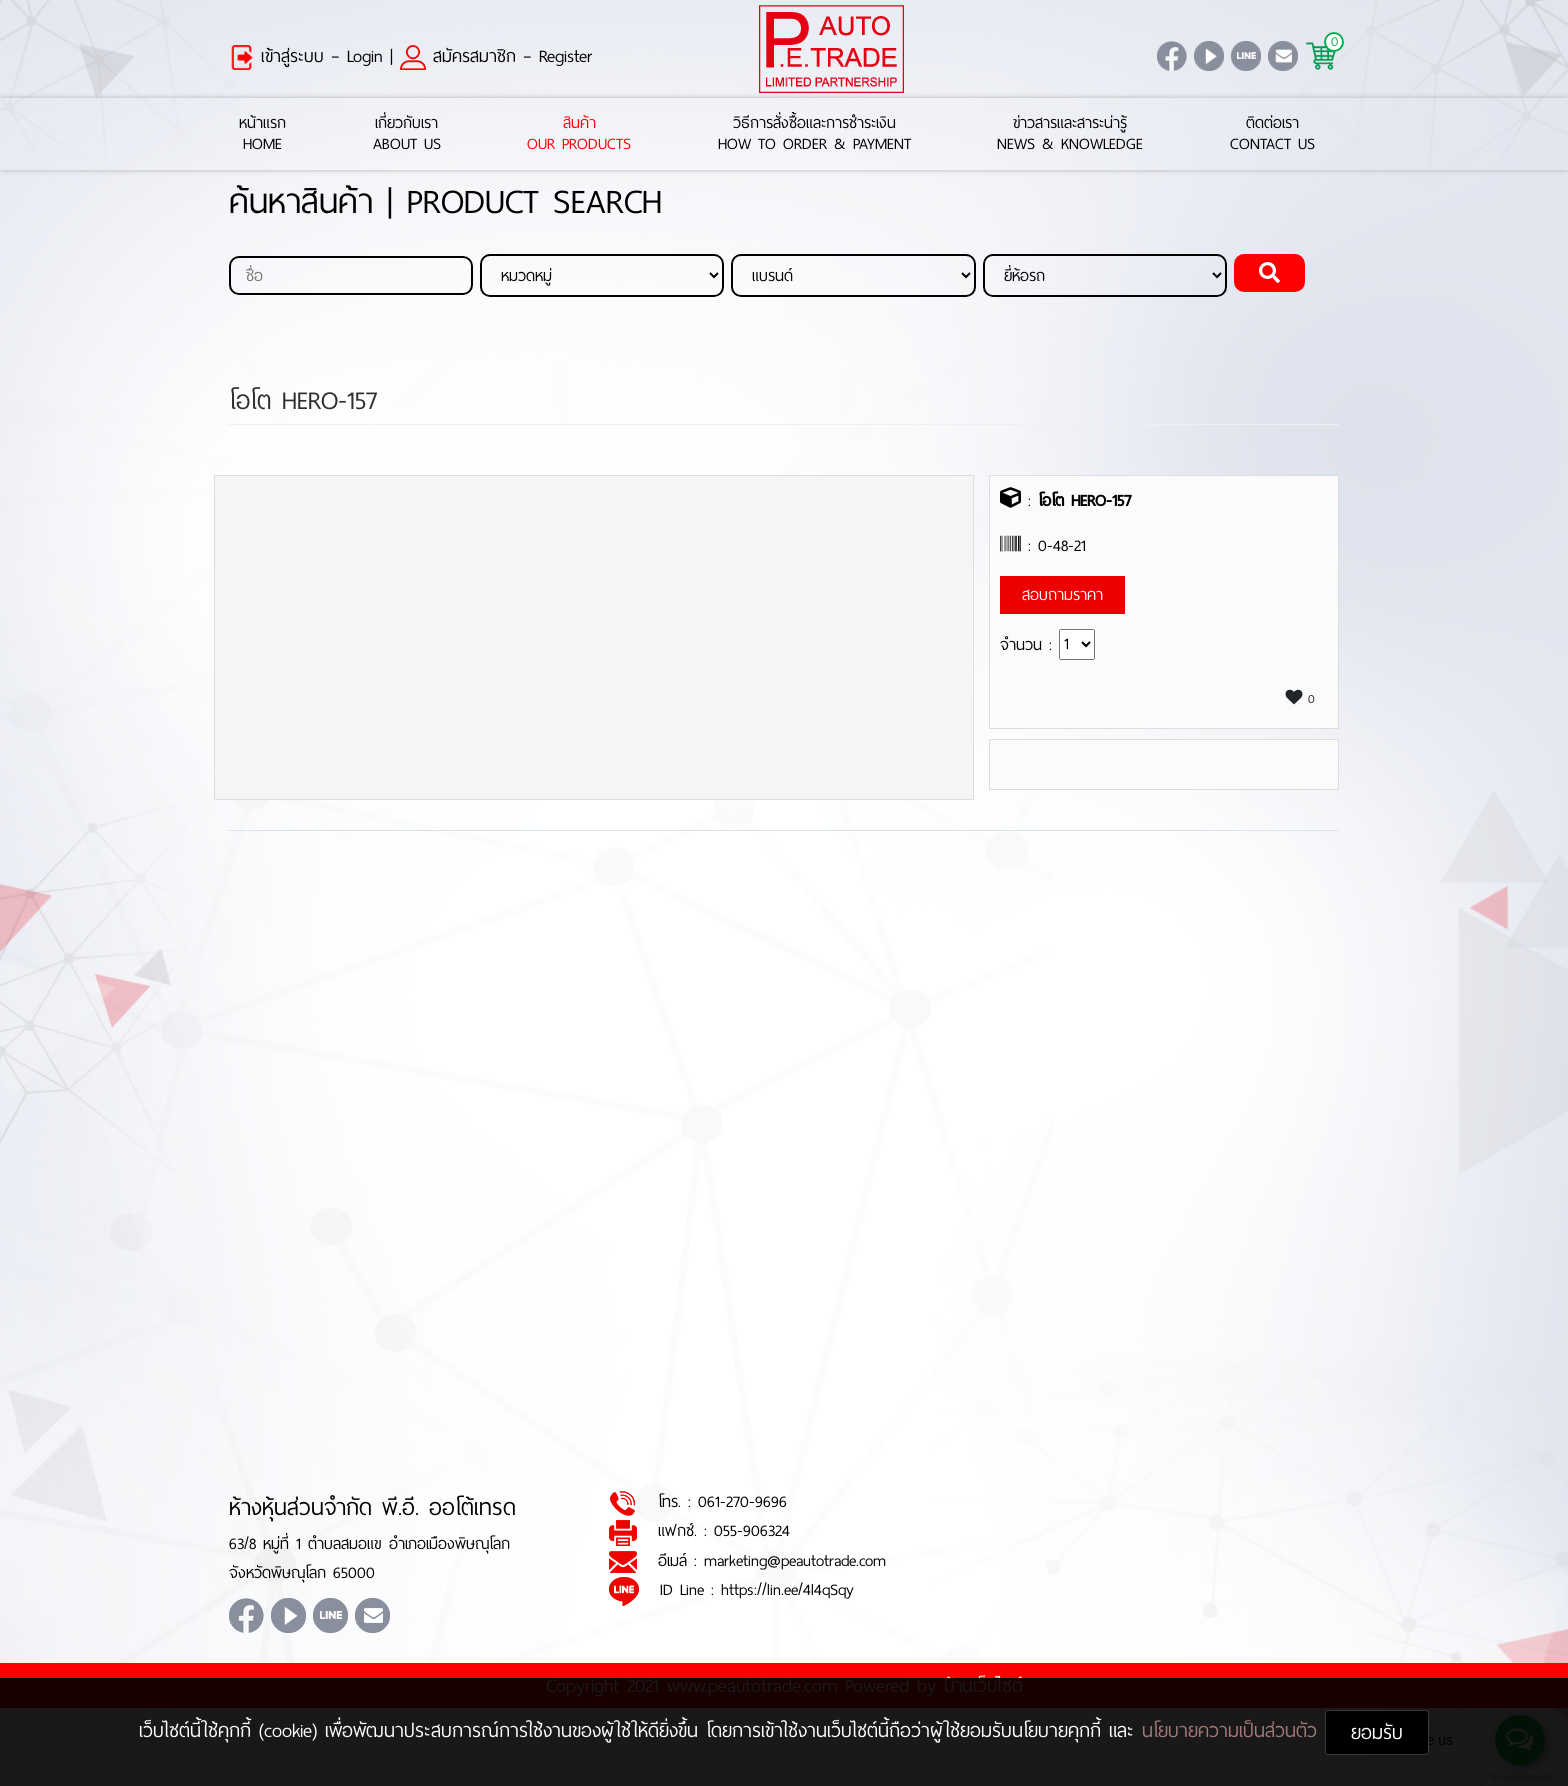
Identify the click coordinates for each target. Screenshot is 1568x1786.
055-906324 (752, 1531)
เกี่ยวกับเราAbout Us (407, 134)
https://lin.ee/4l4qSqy (787, 1590)
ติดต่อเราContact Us (1272, 134)
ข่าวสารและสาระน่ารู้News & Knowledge (1070, 134)
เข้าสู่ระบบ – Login (306, 56)
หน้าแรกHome (262, 134)
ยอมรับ (1377, 1732)
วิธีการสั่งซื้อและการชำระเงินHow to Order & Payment (814, 134)
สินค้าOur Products (579, 134)
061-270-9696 (742, 1502)
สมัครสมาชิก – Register (496, 56)
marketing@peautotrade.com (795, 1560)
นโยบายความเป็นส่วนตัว (1233, 1730)
